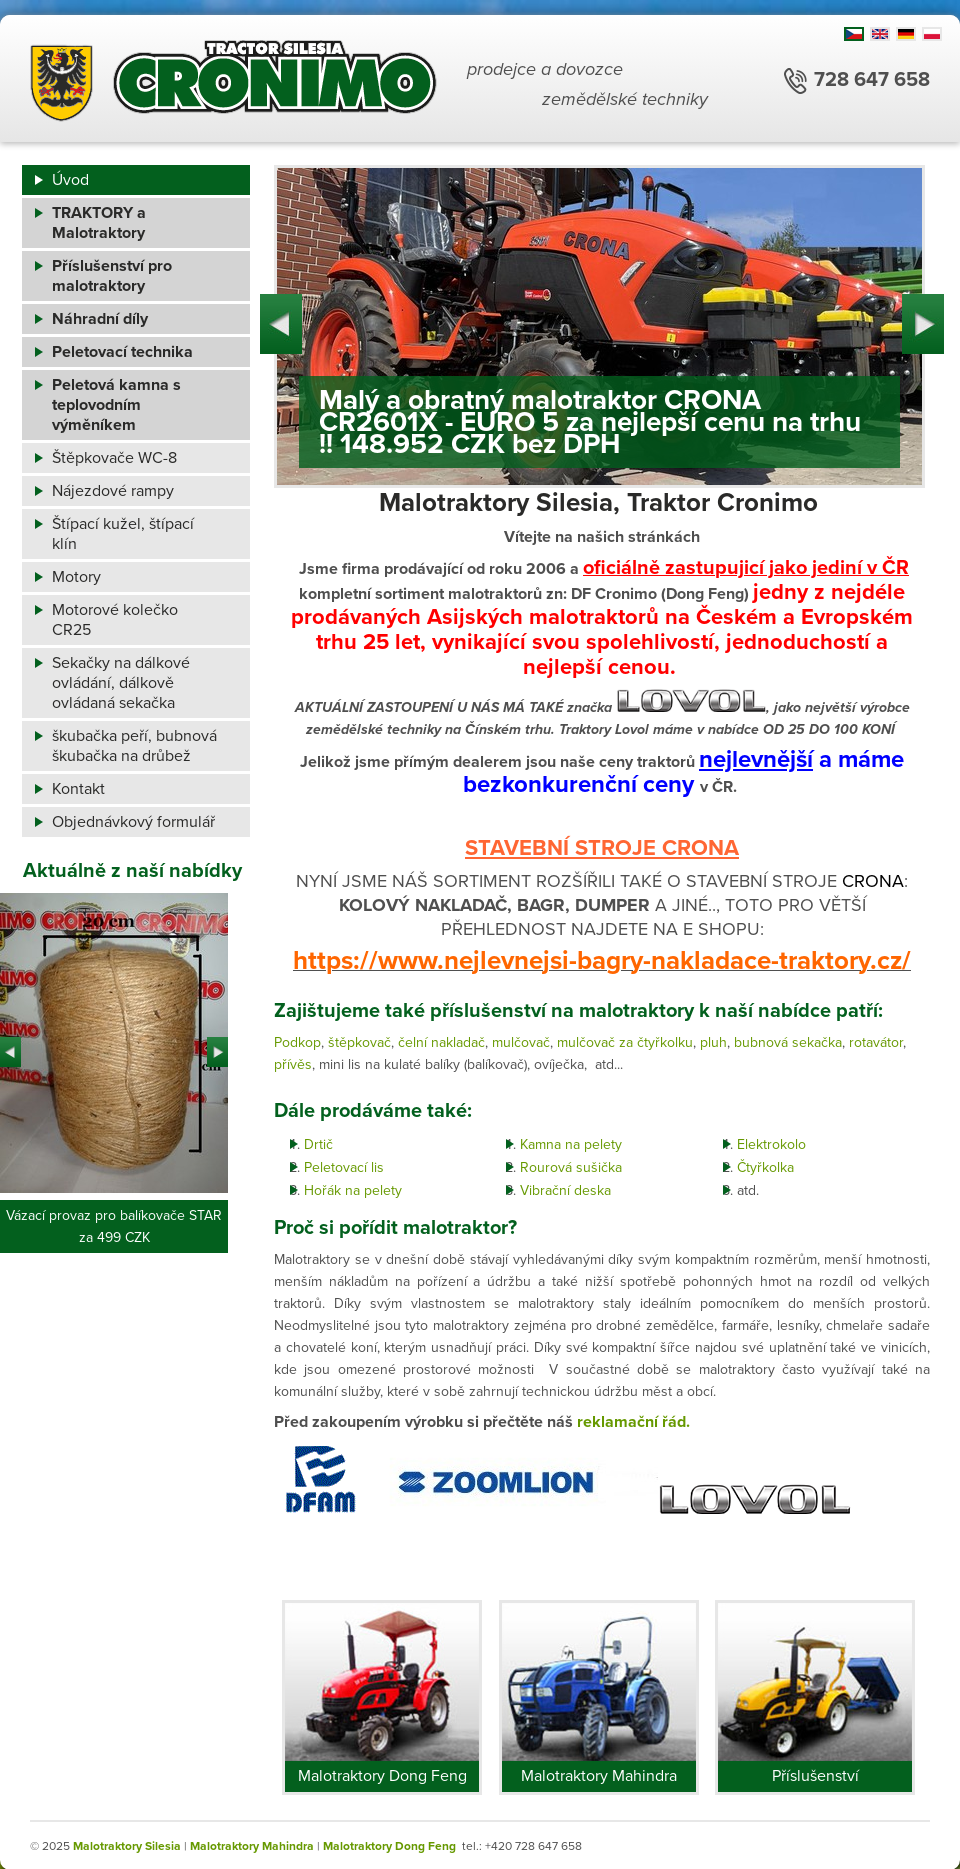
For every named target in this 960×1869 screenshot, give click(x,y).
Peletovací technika (122, 352)
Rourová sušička (571, 1167)
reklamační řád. (633, 1422)
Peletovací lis (344, 1167)
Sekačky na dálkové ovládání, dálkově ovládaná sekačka (121, 683)
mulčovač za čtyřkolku (625, 1042)
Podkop (297, 1042)
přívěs (293, 1064)
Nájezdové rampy (113, 491)
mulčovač (521, 1042)
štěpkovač (359, 1042)
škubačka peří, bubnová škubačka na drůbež (134, 746)
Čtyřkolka (765, 1167)
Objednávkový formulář (133, 822)
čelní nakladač (441, 1042)
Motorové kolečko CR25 (115, 620)
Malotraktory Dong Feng (382, 1776)
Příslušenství (815, 1776)
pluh (713, 1042)
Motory (76, 577)
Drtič (318, 1144)
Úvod (70, 180)
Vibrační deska (565, 1190)
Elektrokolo (771, 1144)
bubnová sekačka (788, 1042)
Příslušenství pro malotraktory (112, 276)
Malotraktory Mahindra (599, 1776)
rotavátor (876, 1042)
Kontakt (78, 789)
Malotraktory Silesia (127, 1846)
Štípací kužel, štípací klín (123, 534)
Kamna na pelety (571, 1144)
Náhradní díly (100, 319)
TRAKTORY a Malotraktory (99, 223)
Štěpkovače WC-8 (114, 458)
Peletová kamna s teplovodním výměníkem (116, 405)
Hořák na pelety (353, 1190)
